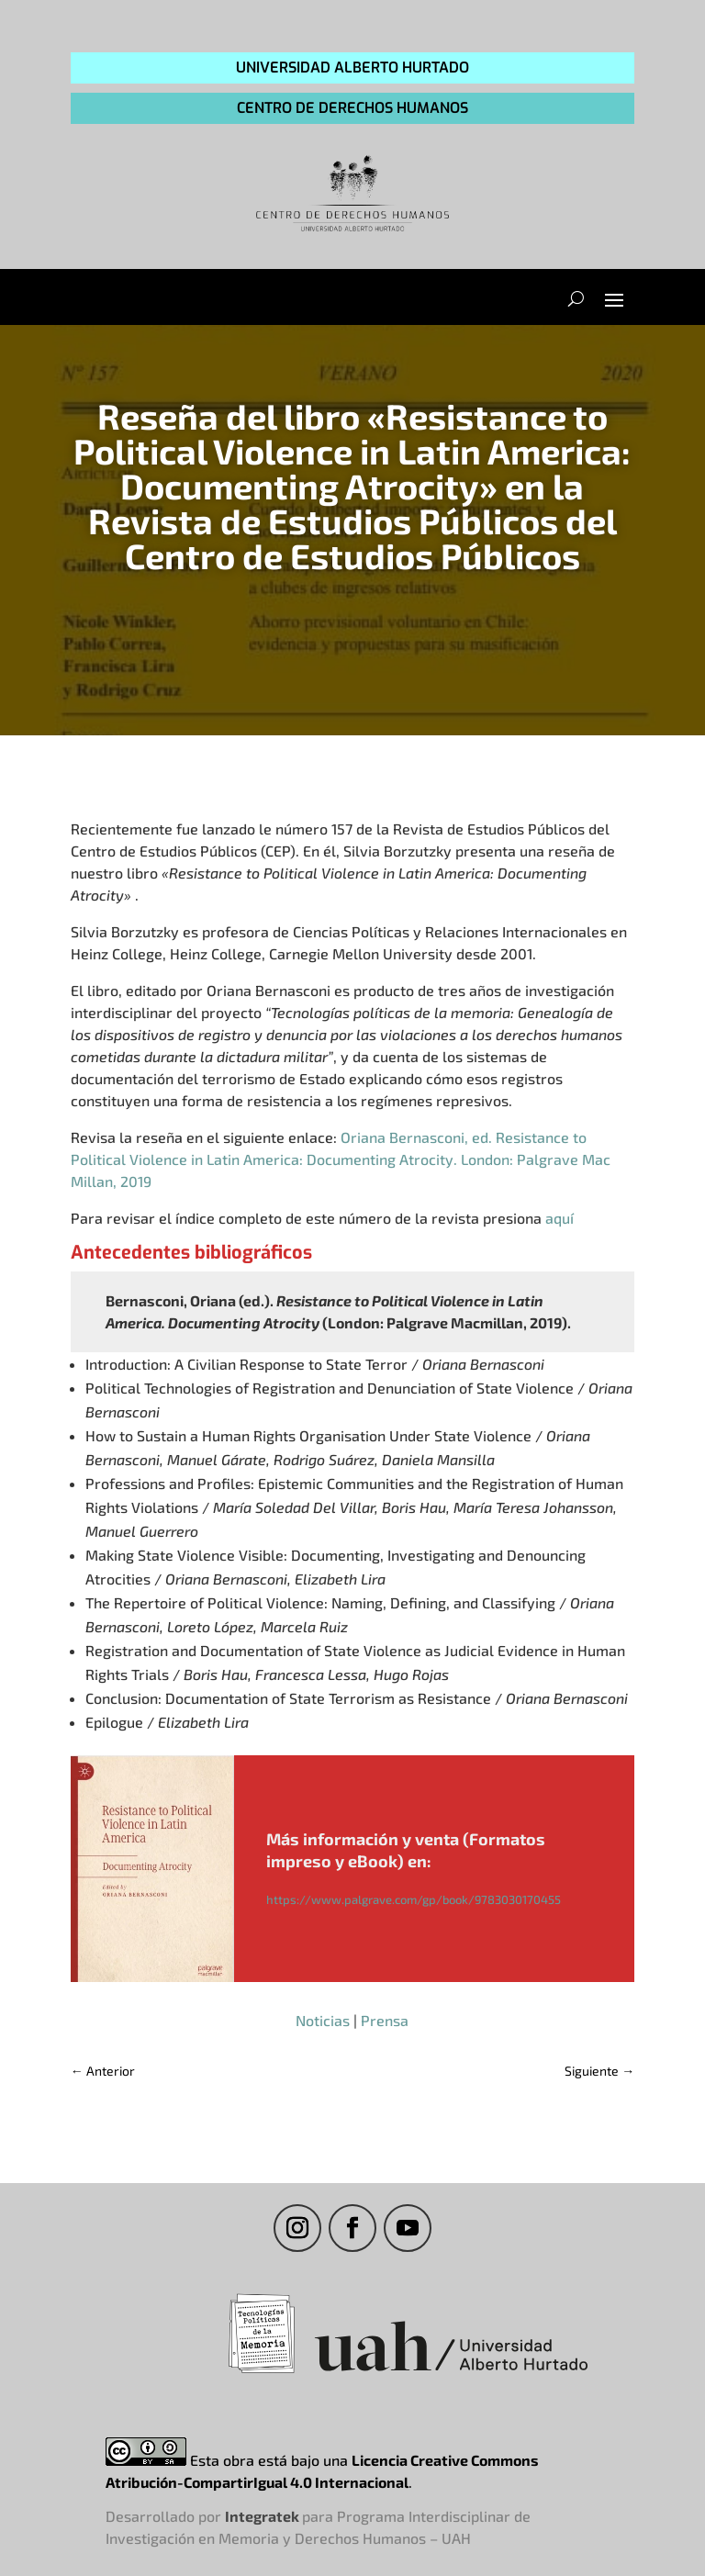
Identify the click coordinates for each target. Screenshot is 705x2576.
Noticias (323, 2020)
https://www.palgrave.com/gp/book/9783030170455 (413, 1899)
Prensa (384, 2020)
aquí (559, 1217)
